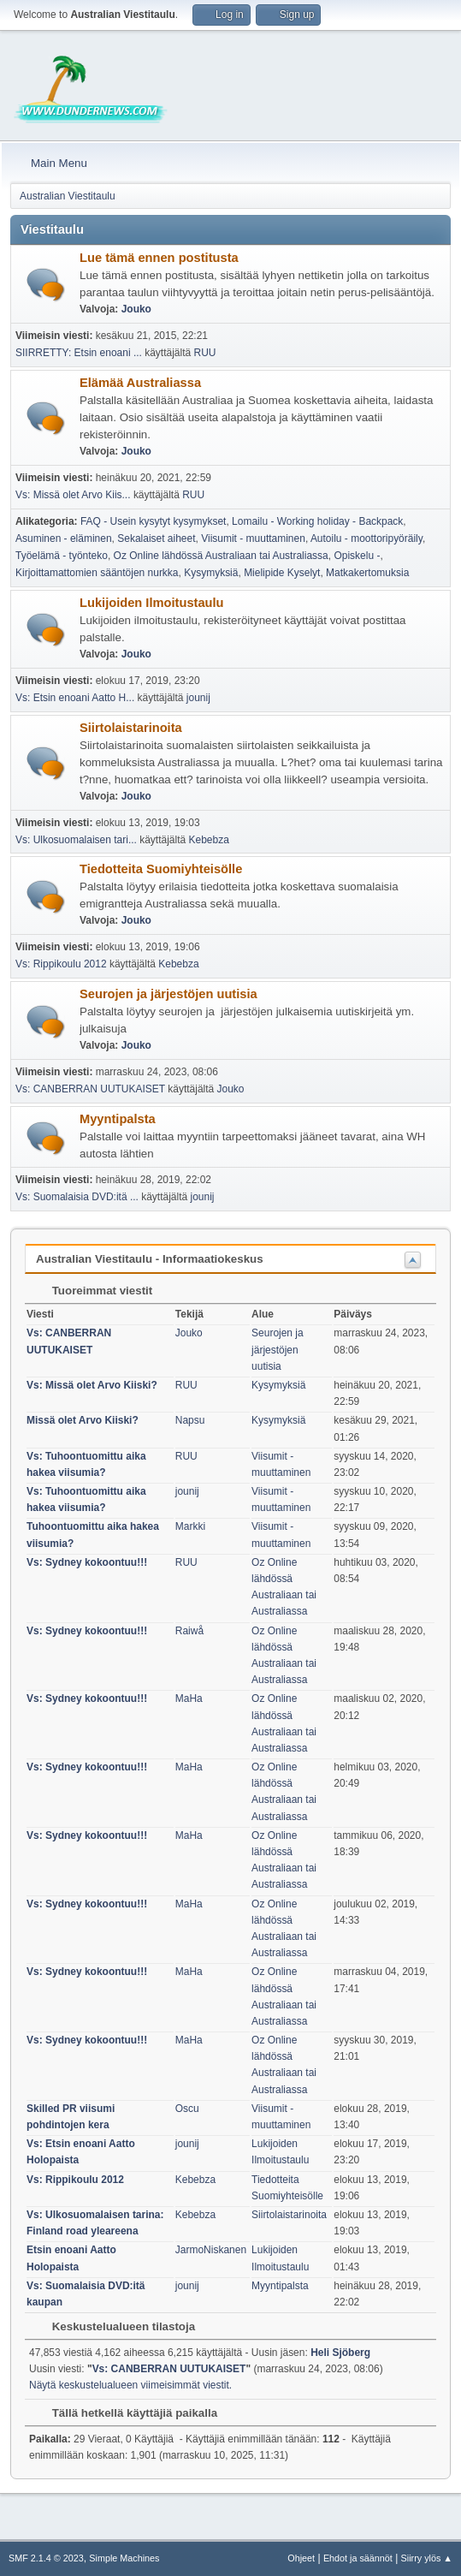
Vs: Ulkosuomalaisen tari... (76, 840)
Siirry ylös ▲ (426, 2558)
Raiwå (189, 1631)
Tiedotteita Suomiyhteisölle (161, 869)
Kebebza (209, 840)
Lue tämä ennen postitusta (159, 258)
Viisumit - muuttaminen (253, 538)
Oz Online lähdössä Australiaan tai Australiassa (221, 556)
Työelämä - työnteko (61, 556)
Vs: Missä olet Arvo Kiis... (73, 495)
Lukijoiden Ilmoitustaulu (152, 603)
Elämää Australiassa (140, 383)
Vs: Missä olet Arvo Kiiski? (92, 1385)
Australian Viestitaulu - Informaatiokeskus (149, 1258)
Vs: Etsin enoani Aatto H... (74, 698)
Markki (190, 1526)
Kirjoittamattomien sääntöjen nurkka (97, 573)
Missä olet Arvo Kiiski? (83, 1420)
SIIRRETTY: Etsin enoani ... (78, 353)
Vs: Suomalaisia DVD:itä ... (77, 1197)
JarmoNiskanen (210, 2250)
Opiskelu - (357, 556)
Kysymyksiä (211, 573)
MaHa (189, 1698)
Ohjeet (301, 2558)
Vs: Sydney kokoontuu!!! (87, 1562)
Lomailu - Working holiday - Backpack (317, 521)
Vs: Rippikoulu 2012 (61, 964)
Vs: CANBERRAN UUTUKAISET (90, 1089)
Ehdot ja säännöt (358, 2558)
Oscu (187, 2109)
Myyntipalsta (118, 1119)
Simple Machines (124, 2558)
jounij (198, 698)
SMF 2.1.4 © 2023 (46, 2558)
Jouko (136, 309)
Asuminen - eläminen (63, 538)
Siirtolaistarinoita (131, 728)
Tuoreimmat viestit (93, 1290)
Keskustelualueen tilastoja (115, 2326)
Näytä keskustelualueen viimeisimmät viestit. (130, 2385)
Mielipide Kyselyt (282, 573)
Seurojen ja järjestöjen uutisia (168, 994)
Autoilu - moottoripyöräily (366, 538)
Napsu (190, 1420)
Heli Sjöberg (340, 2353)
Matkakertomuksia (367, 573)
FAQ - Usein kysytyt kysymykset (153, 521)
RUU (205, 353)
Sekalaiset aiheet (156, 538)
